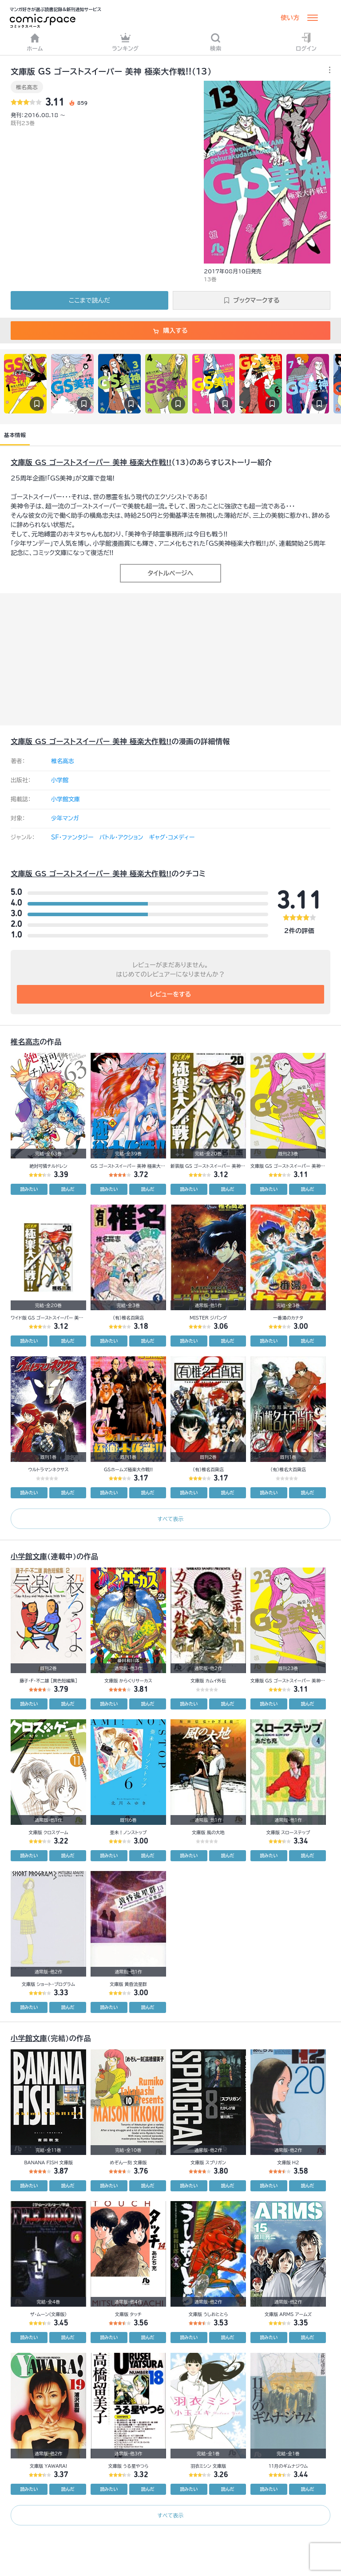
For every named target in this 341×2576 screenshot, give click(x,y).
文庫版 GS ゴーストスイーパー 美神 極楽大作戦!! (91, 462)
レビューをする (170, 994)
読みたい (29, 1189)
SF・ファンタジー (72, 837)
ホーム (35, 42)
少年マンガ (65, 818)
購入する (170, 330)
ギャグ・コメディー (171, 837)
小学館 (59, 780)
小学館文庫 (65, 799)
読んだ (68, 1189)
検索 (216, 42)
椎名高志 (27, 87)
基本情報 (15, 434)
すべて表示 (170, 1518)
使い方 (290, 18)
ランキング (125, 42)
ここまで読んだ (89, 300)
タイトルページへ (170, 573)
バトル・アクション (121, 837)
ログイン (306, 42)
